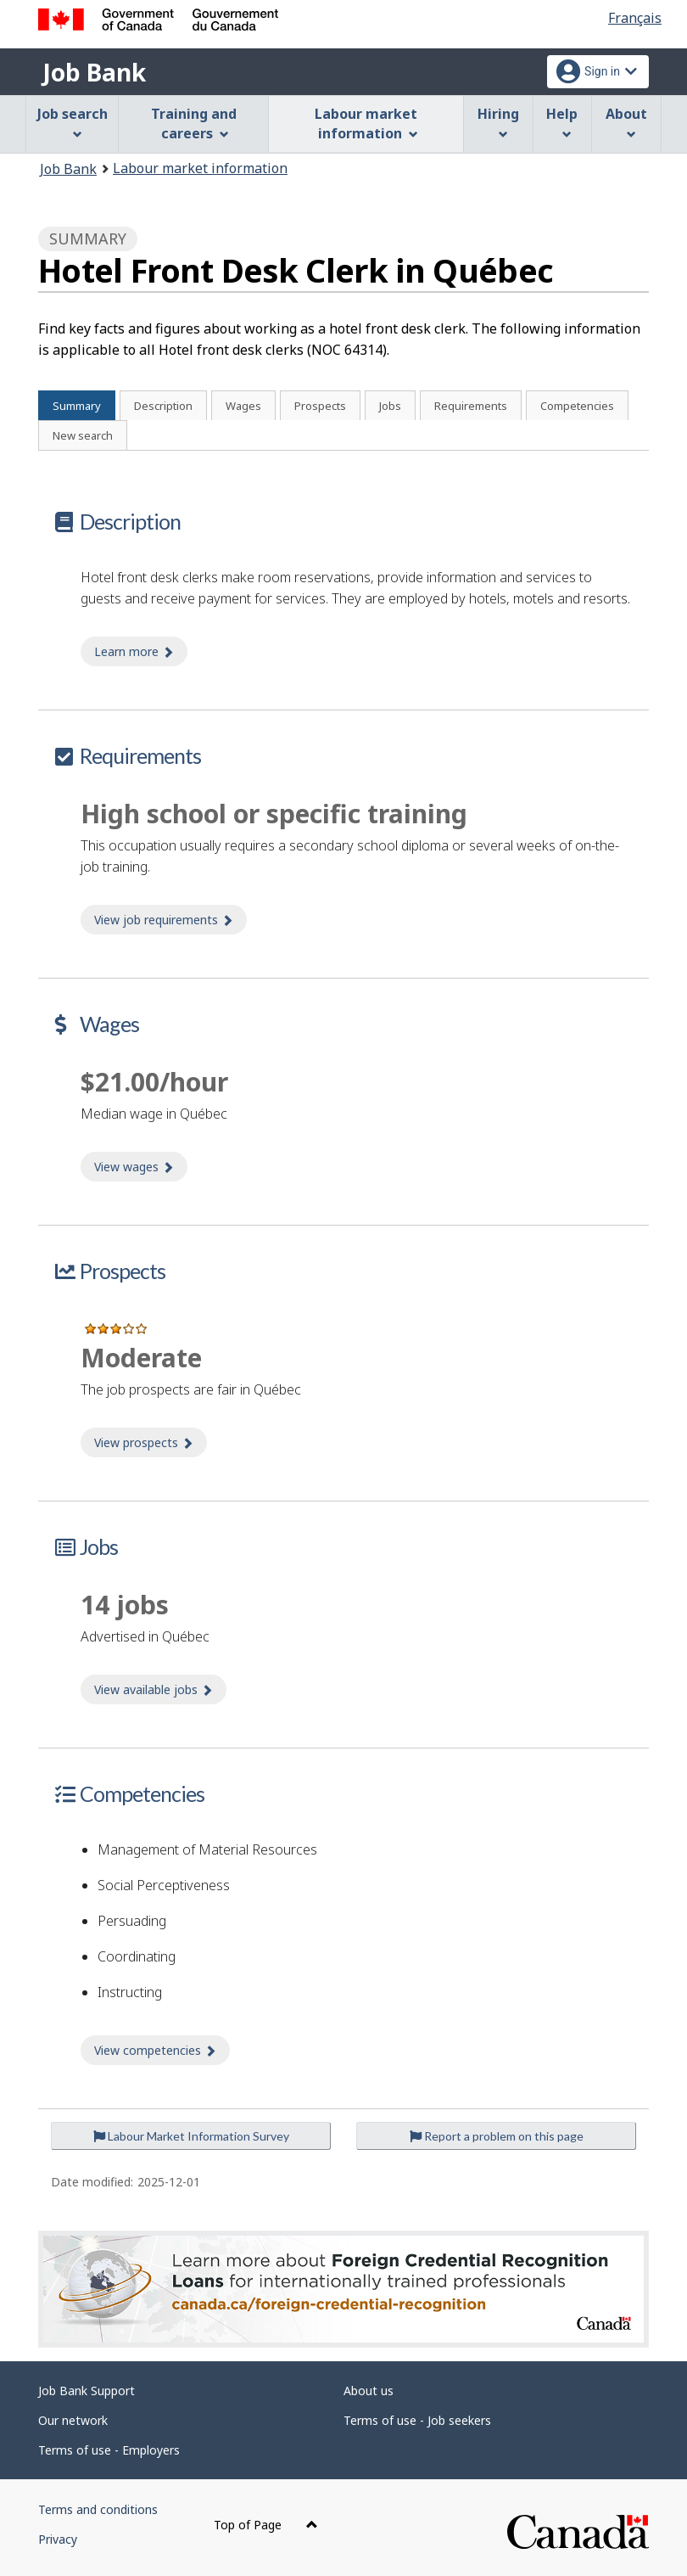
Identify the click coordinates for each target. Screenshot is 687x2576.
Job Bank (94, 72)
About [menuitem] (626, 121)
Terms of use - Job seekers (417, 2420)
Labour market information (200, 168)
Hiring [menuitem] (498, 121)
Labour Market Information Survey (191, 2136)
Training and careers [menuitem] (194, 123)
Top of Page (266, 2525)
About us (369, 2390)
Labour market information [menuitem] (366, 123)
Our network (73, 2420)
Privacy (57, 2539)
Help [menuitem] (562, 121)
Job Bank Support (86, 2390)
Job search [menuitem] (72, 121)
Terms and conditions (98, 2509)
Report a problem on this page (497, 2136)
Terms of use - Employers (109, 2450)
